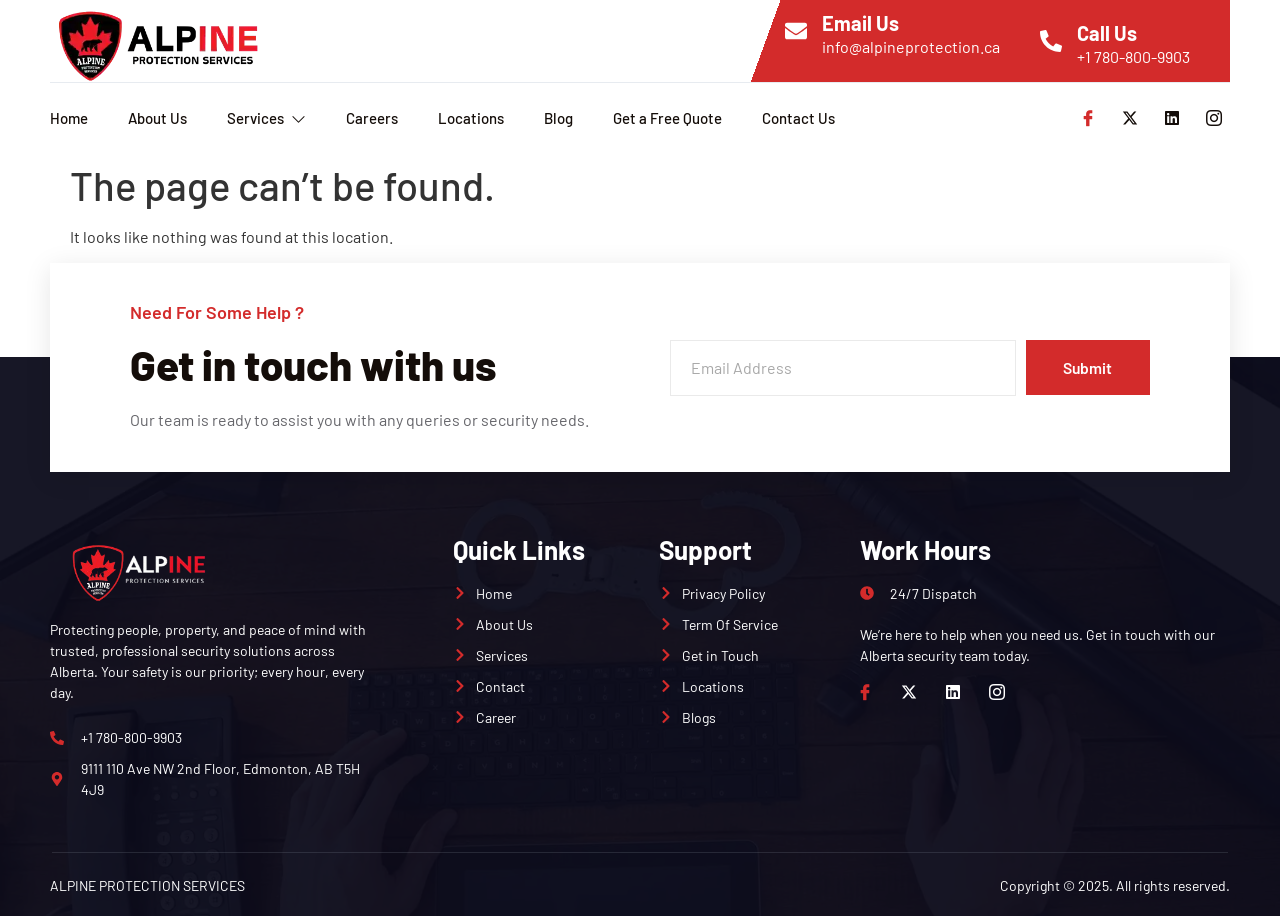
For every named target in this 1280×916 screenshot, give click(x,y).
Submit (1085, 367)
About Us (157, 118)
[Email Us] (796, 31)
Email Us (860, 23)
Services (266, 118)
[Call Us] (1051, 41)
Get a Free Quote (667, 118)
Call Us (1107, 33)
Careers (372, 118)
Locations (471, 118)
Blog (558, 118)
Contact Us (798, 118)
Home (69, 118)
